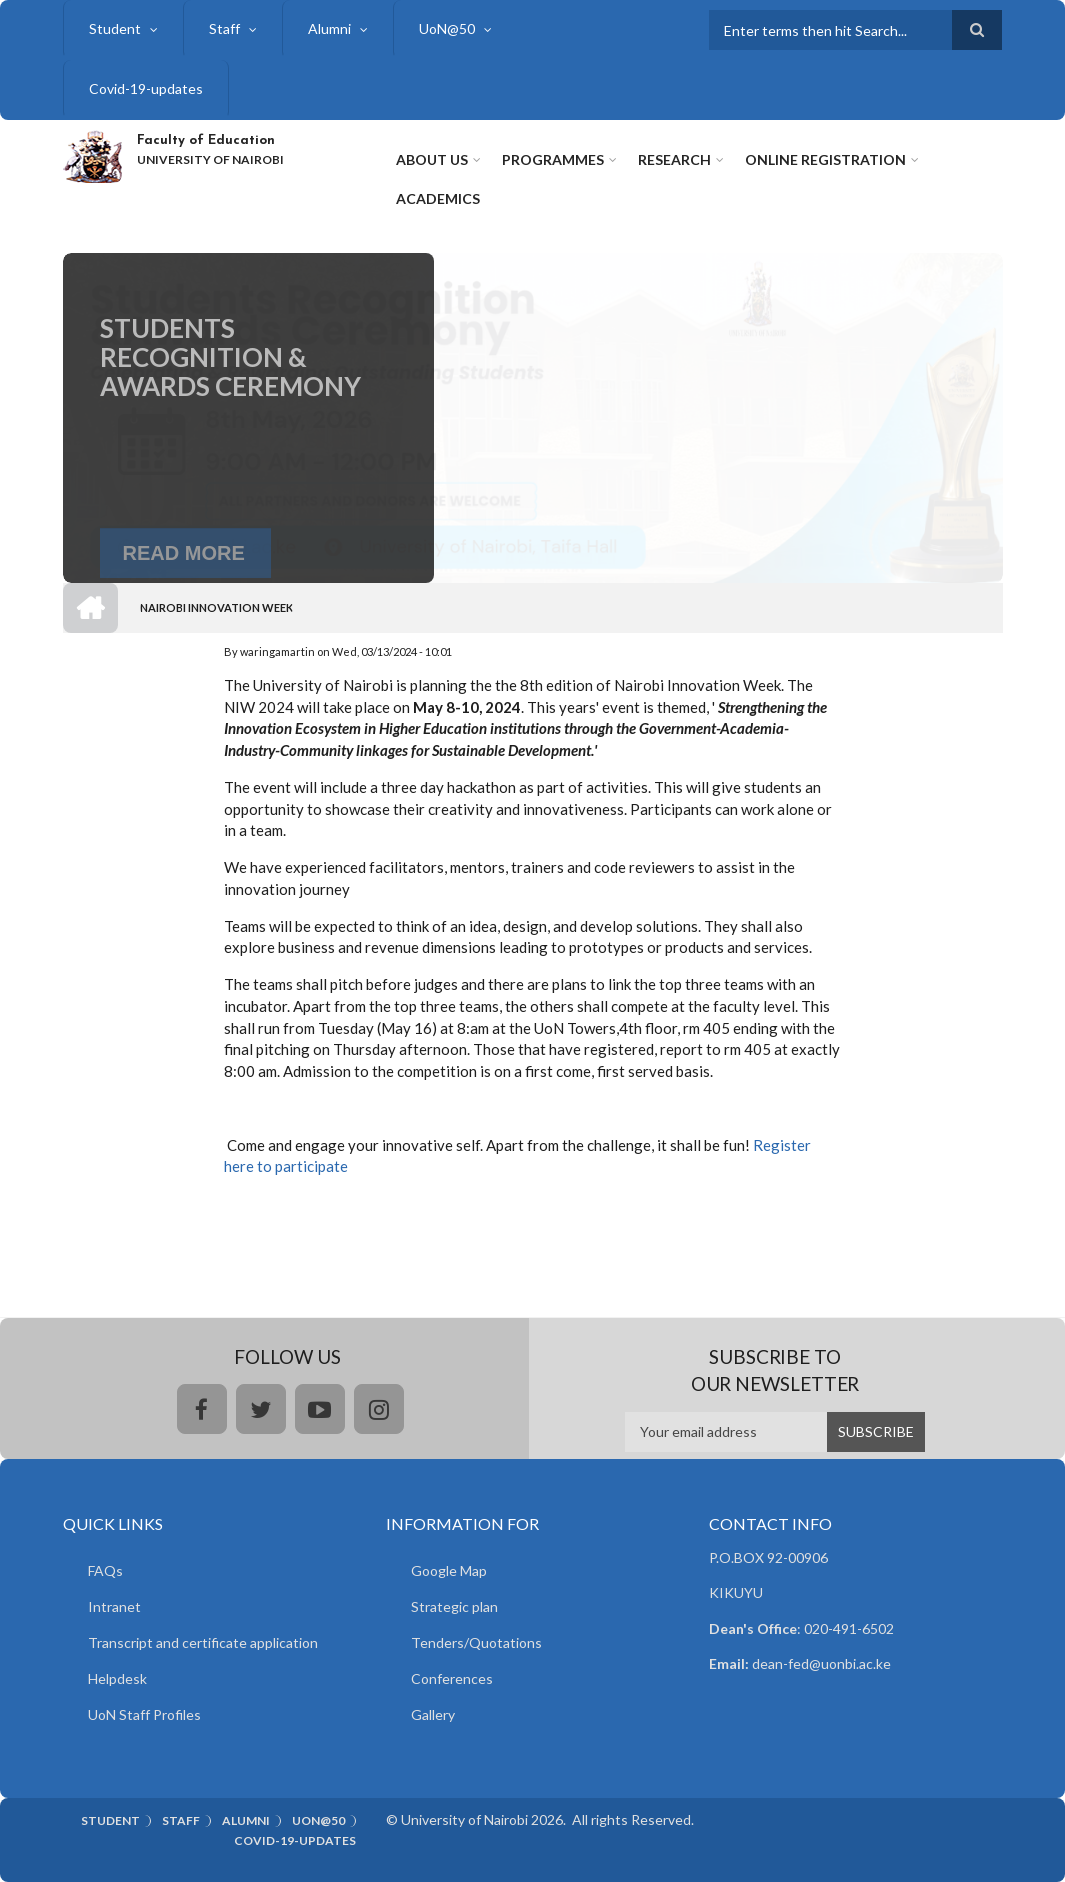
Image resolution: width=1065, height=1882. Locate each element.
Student (115, 28)
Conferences (452, 1678)
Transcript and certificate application (203, 1642)
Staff (224, 28)
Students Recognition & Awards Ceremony (230, 394)
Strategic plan (454, 1606)
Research (674, 159)
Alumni (329, 28)
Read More (184, 580)
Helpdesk (117, 1678)
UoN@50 (447, 28)
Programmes (553, 159)
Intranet (114, 1606)
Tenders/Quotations (476, 1642)
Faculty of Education (206, 140)
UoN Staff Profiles (144, 1714)
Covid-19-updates (146, 88)
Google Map (449, 1570)
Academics (438, 198)
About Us (432, 159)
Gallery (433, 1714)
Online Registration (825, 159)
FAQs (105, 1570)
